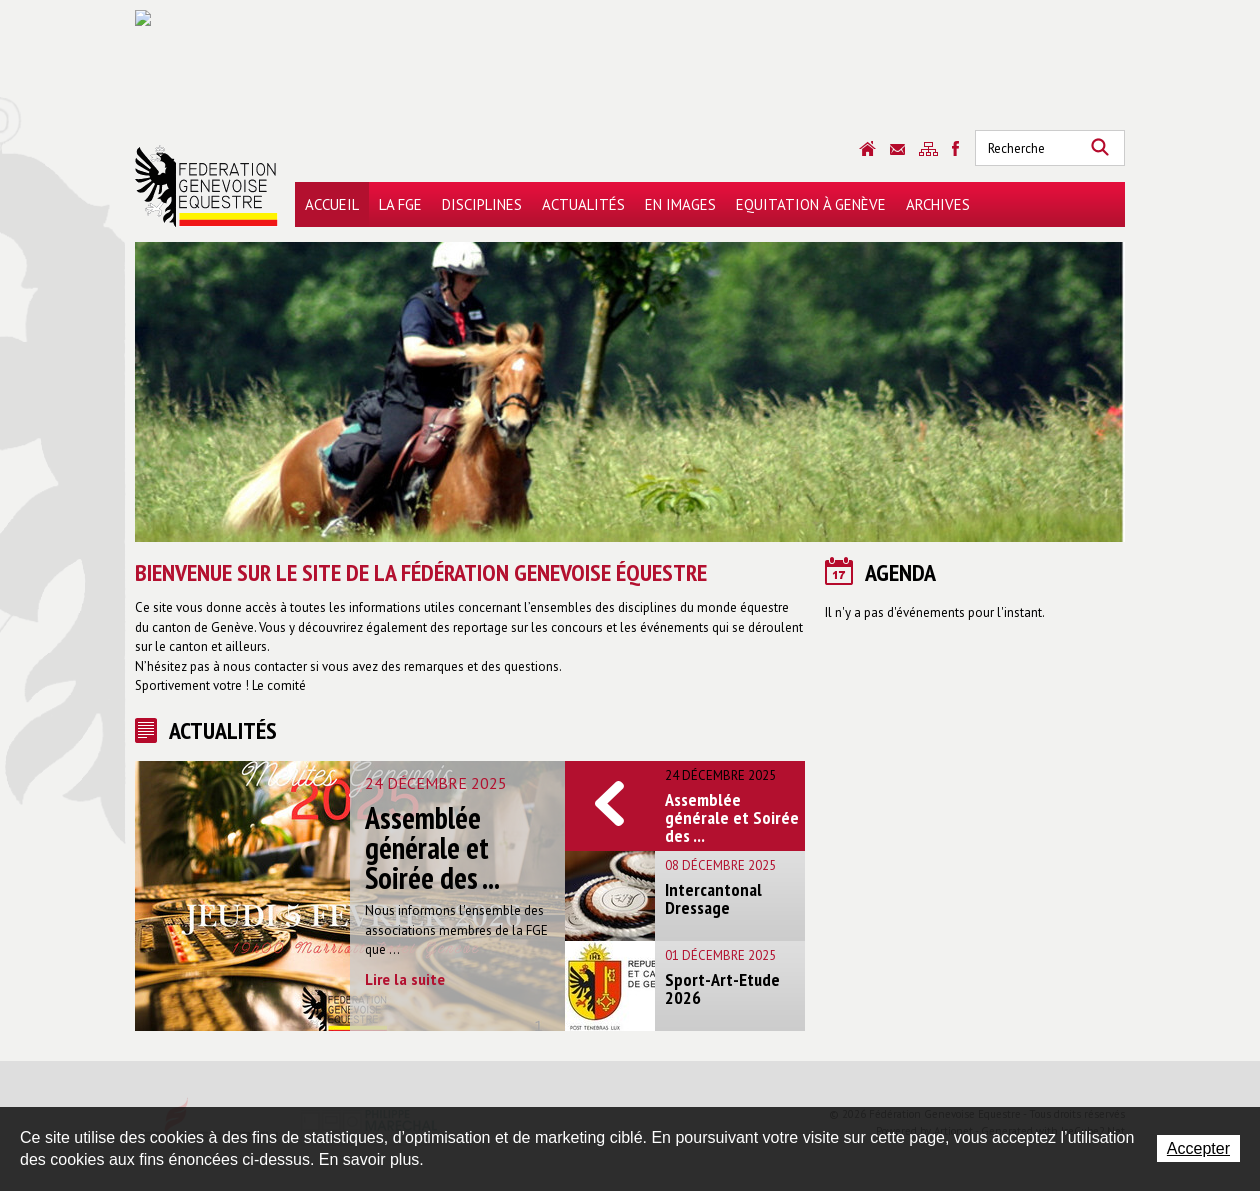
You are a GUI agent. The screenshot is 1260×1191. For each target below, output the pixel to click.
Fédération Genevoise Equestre (206, 186)
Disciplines (482, 204)
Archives (938, 204)
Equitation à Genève (811, 204)
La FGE (400, 204)
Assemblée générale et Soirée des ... (432, 847)
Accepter (1198, 1148)
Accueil (332, 204)
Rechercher (1100, 148)
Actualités (583, 204)
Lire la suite (405, 979)
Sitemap (928, 149)
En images (680, 204)
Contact (897, 149)
